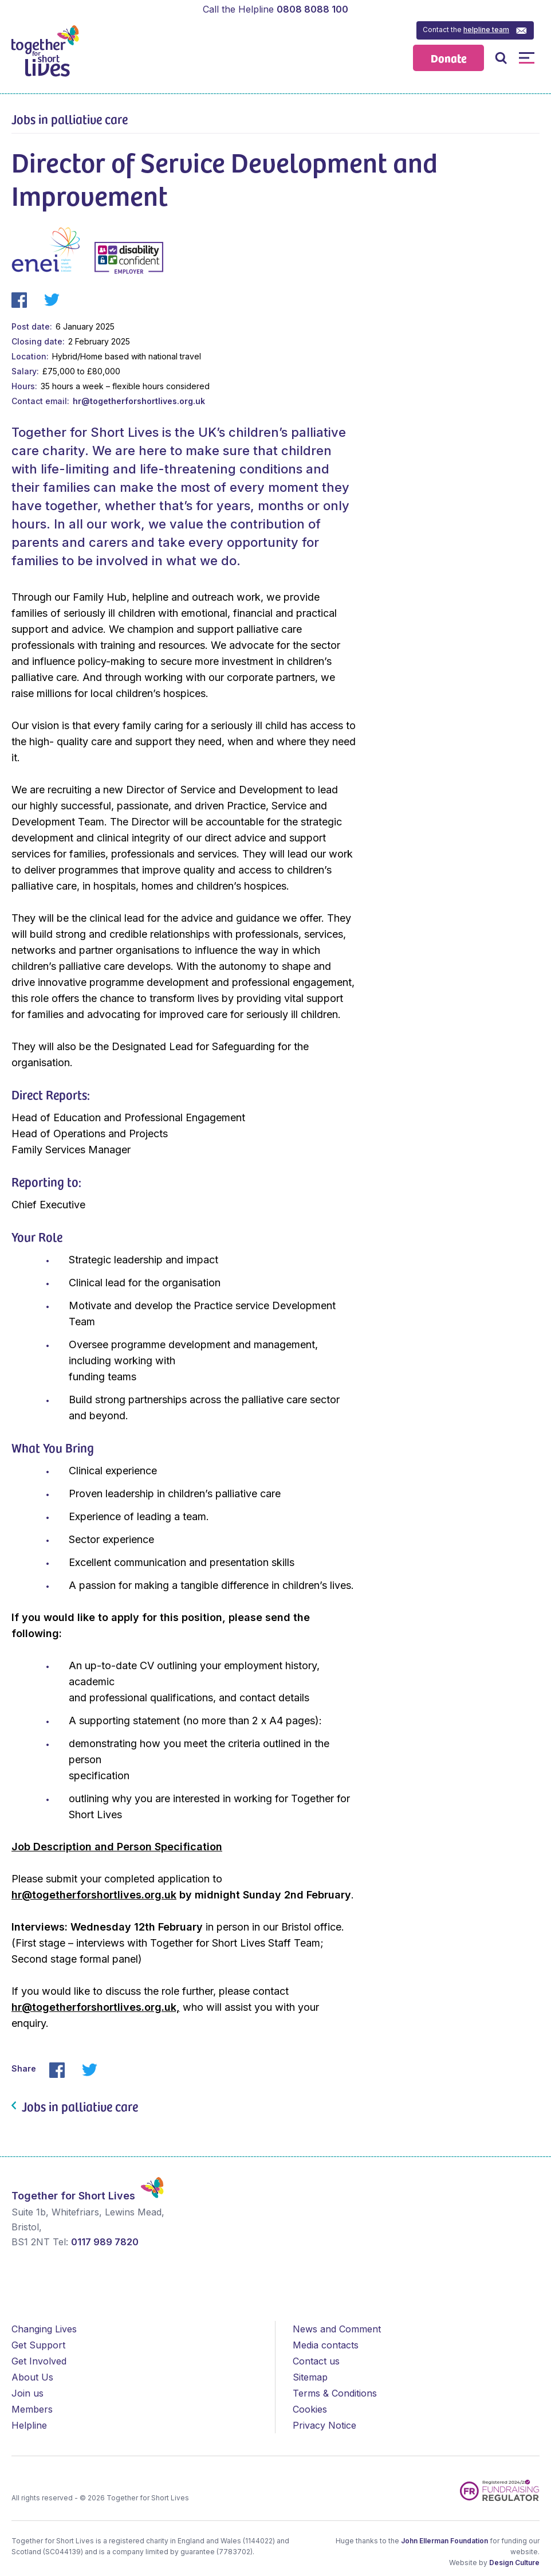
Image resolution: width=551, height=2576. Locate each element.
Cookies (310, 2409)
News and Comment (337, 2329)
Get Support (38, 2345)
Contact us (316, 2361)
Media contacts (326, 2345)
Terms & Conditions (335, 2393)
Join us (27, 2393)
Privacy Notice (324, 2425)
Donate (449, 57)
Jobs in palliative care (69, 118)
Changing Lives (44, 2329)
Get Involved (38, 2361)
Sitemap (310, 2377)
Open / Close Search (501, 58)
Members (32, 2409)
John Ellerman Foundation (444, 2540)
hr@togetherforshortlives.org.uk (139, 401)
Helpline (29, 2425)
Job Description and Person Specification (116, 1847)
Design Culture (514, 2562)
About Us (32, 2377)
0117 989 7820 (105, 2242)
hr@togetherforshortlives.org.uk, (95, 2007)
